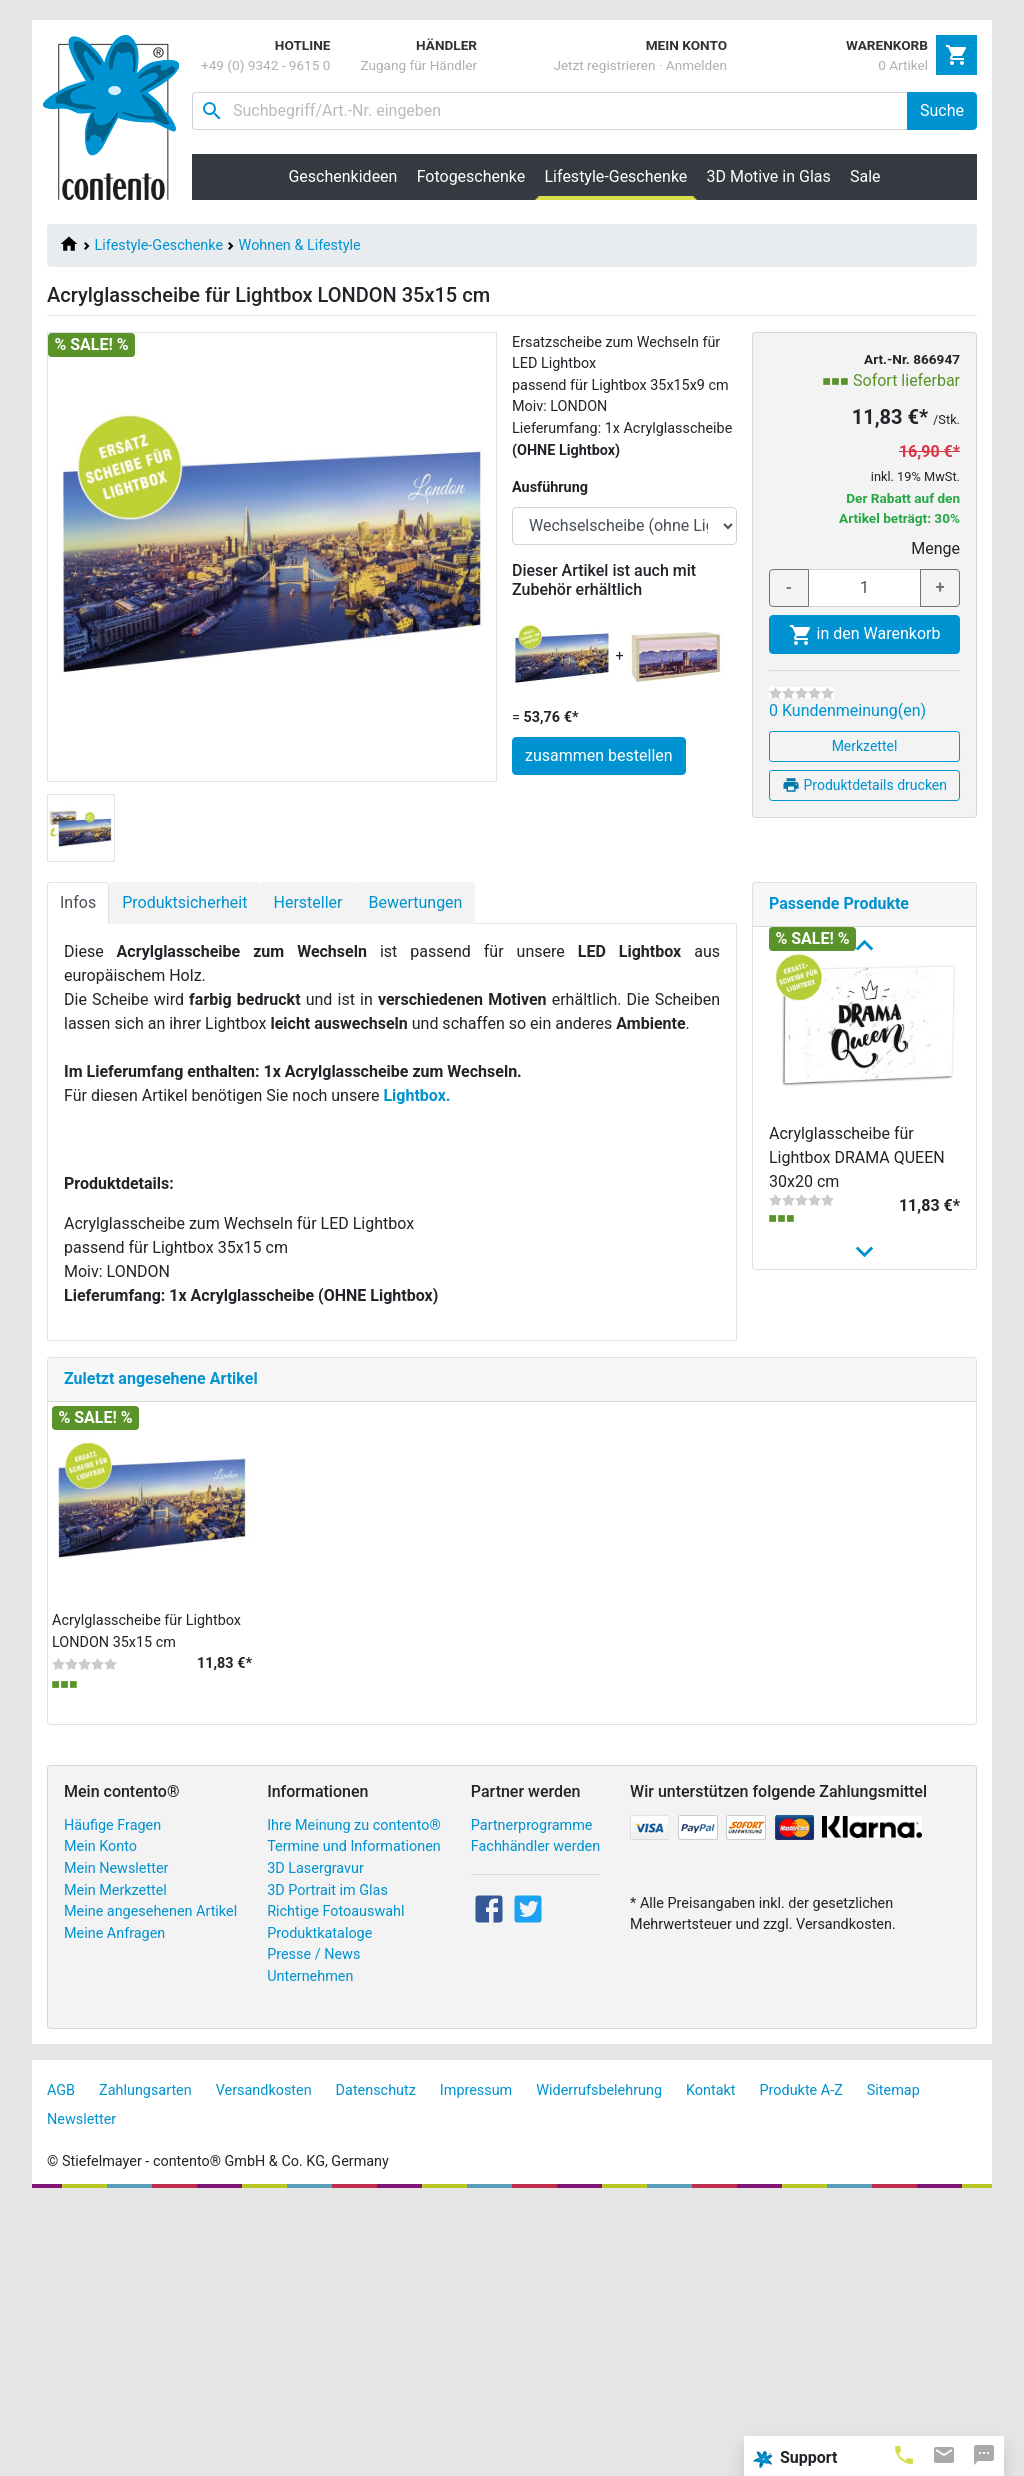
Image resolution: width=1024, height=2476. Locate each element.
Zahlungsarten (145, 2361)
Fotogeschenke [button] (471, 176)
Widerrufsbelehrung (599, 2361)
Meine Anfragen (114, 2204)
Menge (935, 548)
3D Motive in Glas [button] (769, 176)
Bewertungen (415, 902)
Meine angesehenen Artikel (150, 2182)
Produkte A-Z (801, 2361)
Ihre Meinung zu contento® (354, 2096)
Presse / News (313, 2226)
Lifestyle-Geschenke (159, 245)
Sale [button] (865, 176)
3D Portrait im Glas (327, 2161)
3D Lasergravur (315, 2139)
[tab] (904, 2454)
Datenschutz (376, 2361)
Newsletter (81, 2390)
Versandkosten (264, 2361)
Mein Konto (100, 2117)
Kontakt (711, 2361)
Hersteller (307, 902)
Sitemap (893, 2361)
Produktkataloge (319, 2204)
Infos (78, 902)
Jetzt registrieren (604, 65)
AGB (61, 2361)
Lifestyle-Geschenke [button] (621, 176)
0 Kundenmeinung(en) (847, 710)
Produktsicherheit (184, 902)
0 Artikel (903, 65)
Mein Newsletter (116, 2139)
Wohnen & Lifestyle (300, 245)
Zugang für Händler (418, 65)
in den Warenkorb (865, 635)
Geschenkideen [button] (342, 176)
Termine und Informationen (354, 2117)
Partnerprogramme (532, 2096)
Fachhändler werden (535, 2117)
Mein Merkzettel (115, 2161)
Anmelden (696, 65)
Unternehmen (310, 2247)
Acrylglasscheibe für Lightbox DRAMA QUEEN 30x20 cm (857, 1157)
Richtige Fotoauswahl (335, 2182)
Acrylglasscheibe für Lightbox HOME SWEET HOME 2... (852, 1499)
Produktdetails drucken (864, 785)
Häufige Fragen (112, 2096)
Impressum (476, 2361)
